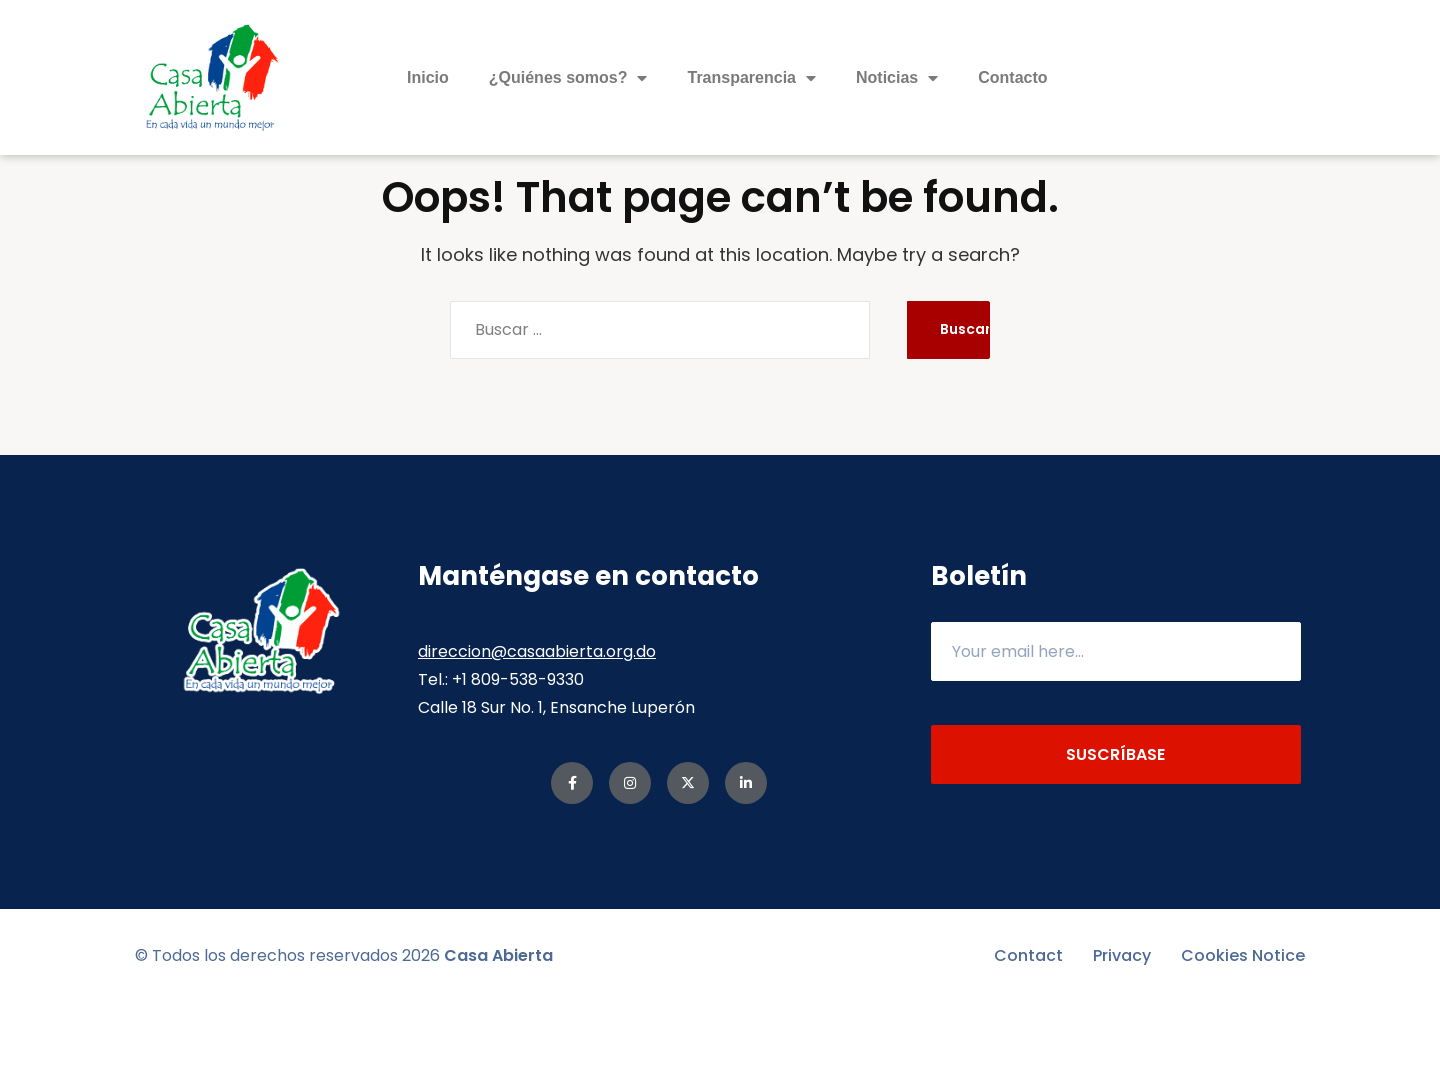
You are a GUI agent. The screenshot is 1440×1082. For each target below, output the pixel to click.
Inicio (428, 77)
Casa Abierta (498, 1034)
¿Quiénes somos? (568, 78)
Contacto (1012, 77)
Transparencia (751, 78)
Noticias (897, 78)
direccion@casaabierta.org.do (537, 730)
